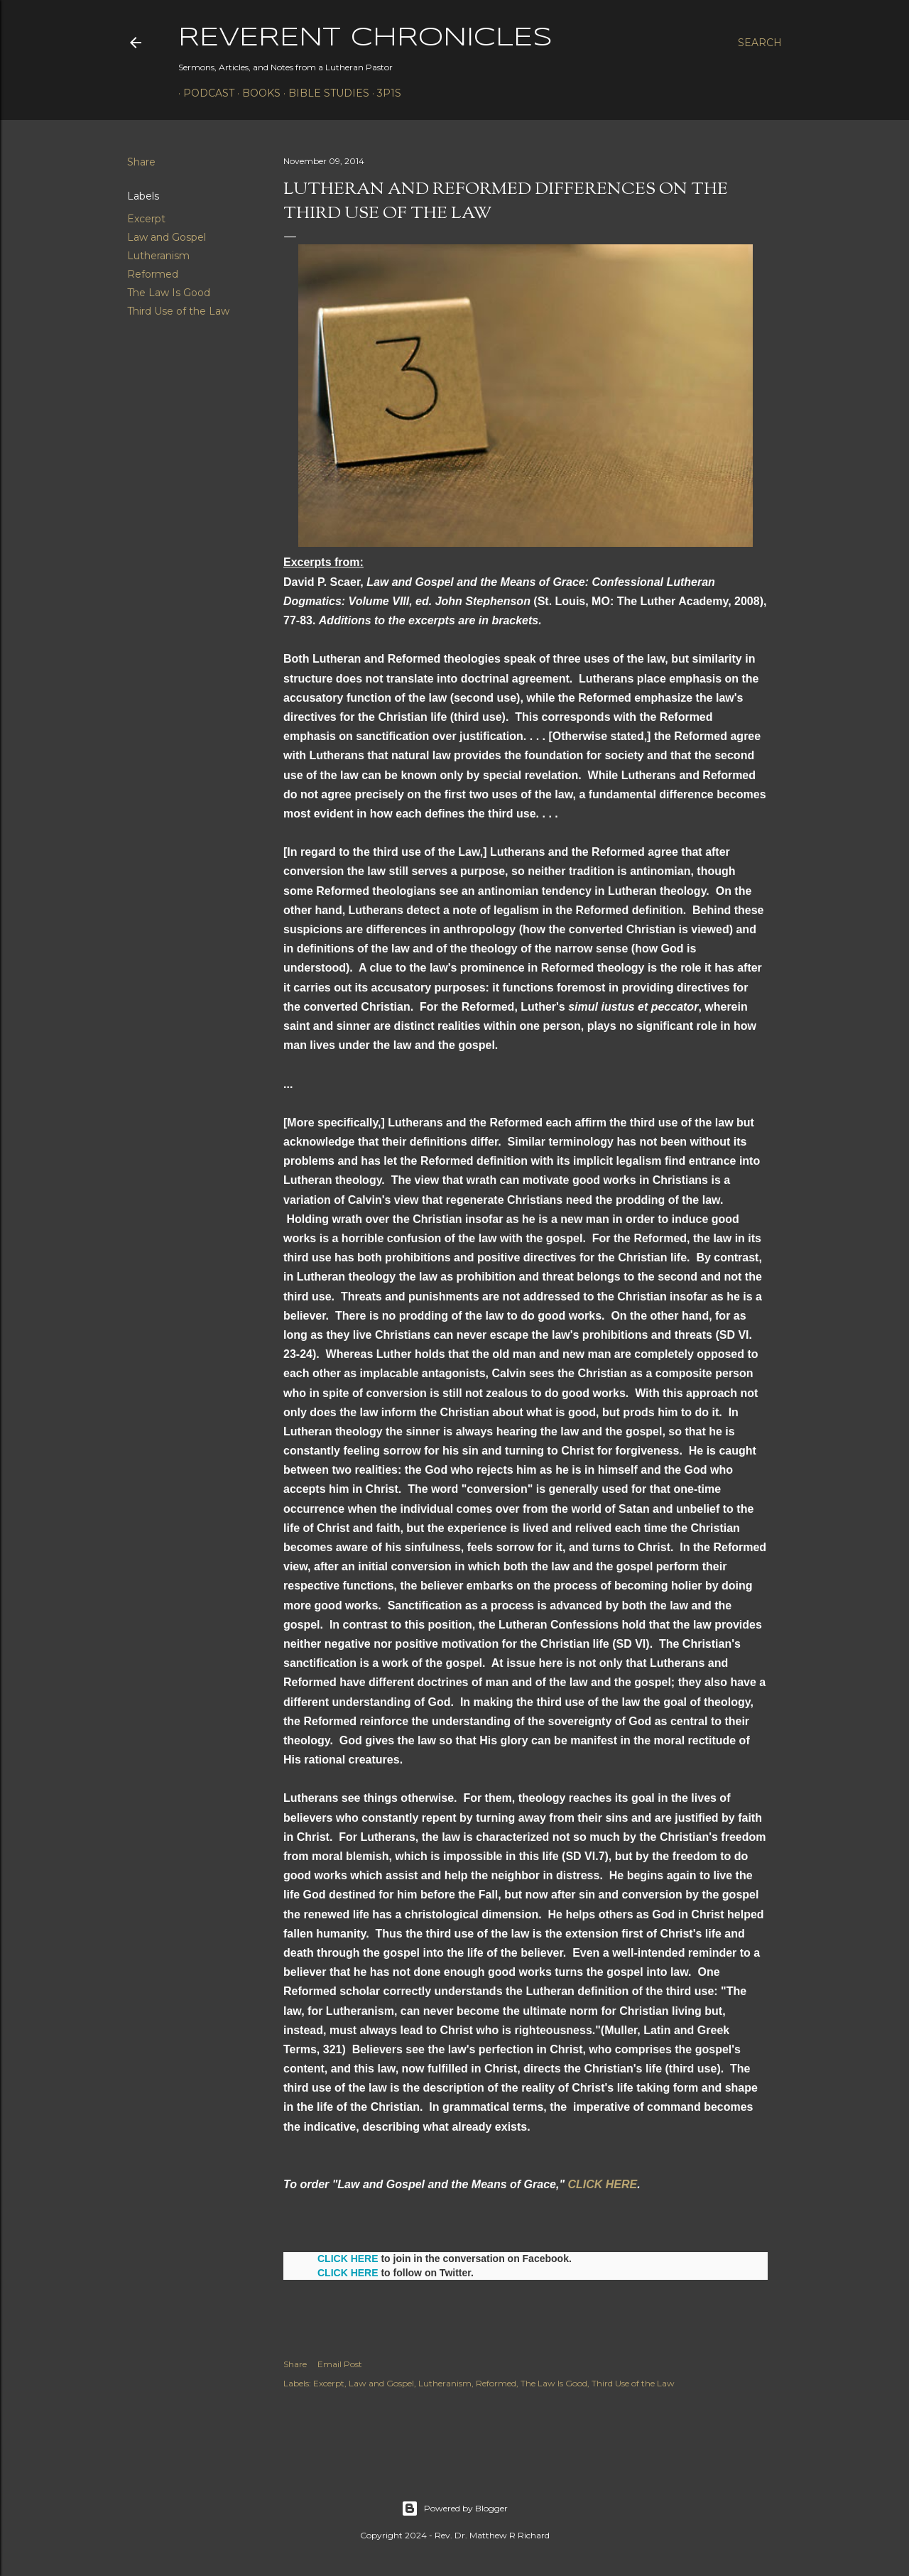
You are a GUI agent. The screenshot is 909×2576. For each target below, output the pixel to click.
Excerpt (146, 218)
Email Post (339, 2364)
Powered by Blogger (454, 2508)
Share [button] (141, 162)
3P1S (384, 93)
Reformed (152, 274)
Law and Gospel (166, 237)
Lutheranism (158, 255)
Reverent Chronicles (365, 38)
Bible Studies (323, 93)
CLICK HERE (602, 2184)
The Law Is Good (168, 292)
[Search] (760, 43)
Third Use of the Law (178, 311)
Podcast (203, 93)
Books (256, 93)
